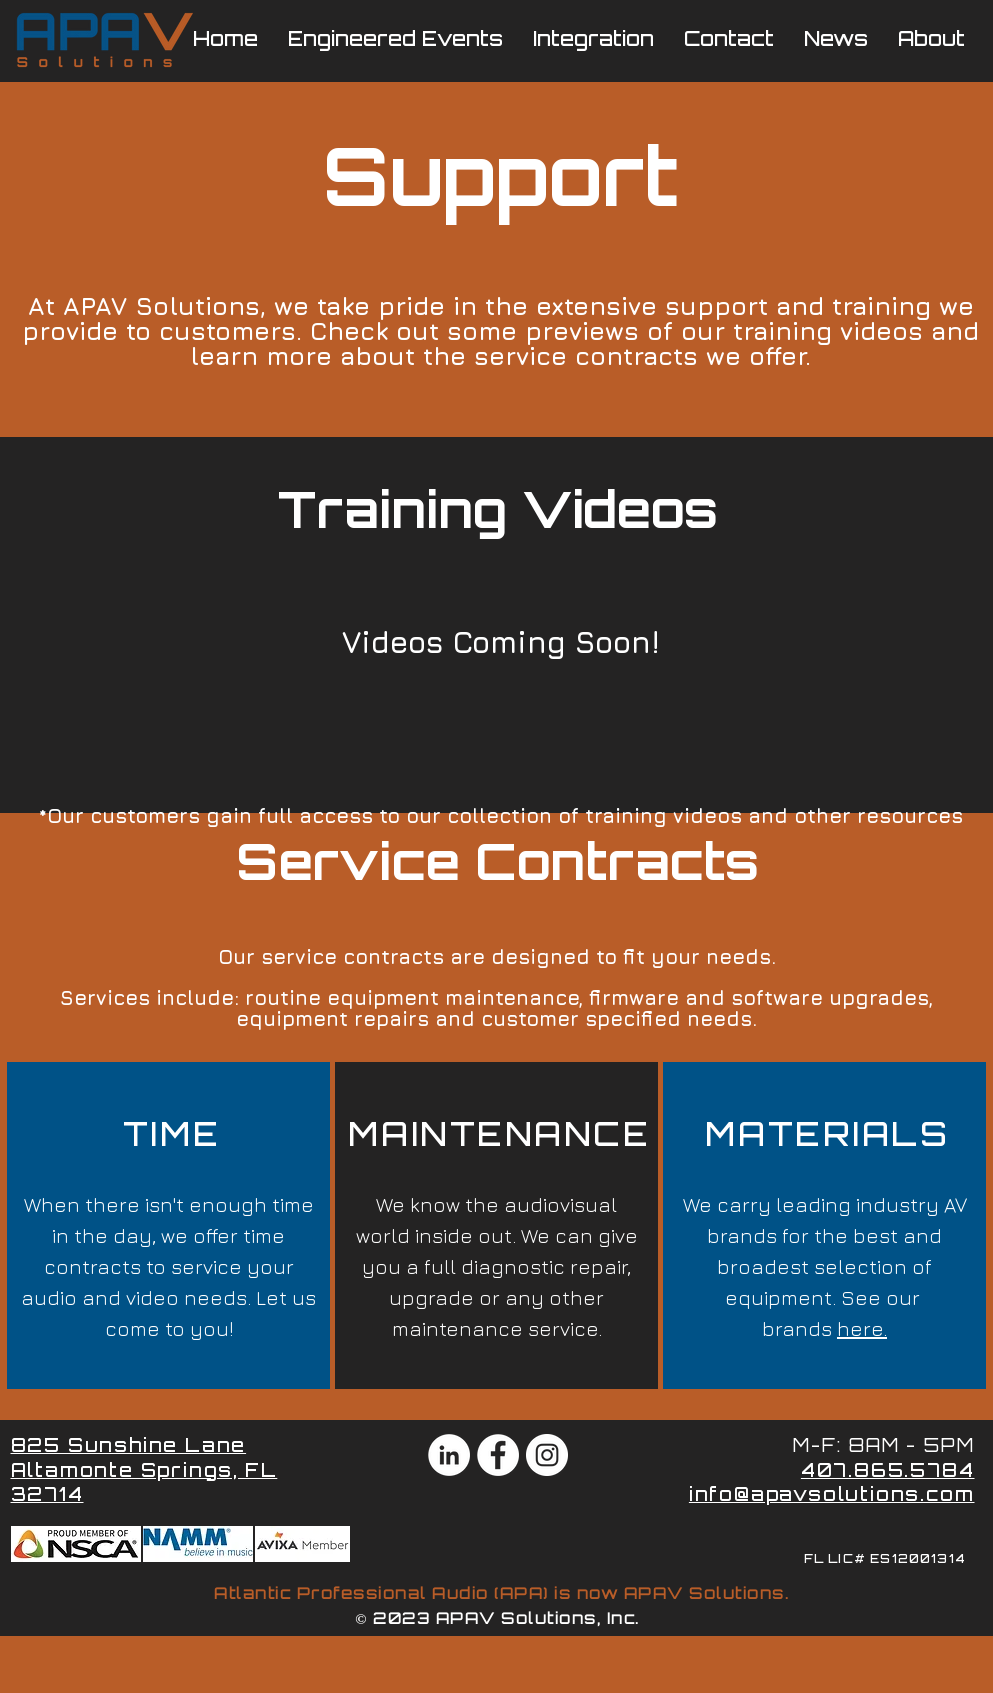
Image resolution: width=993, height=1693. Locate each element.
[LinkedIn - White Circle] (449, 1455)
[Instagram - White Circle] (547, 1455)
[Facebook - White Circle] (498, 1455)
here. (862, 1328)
